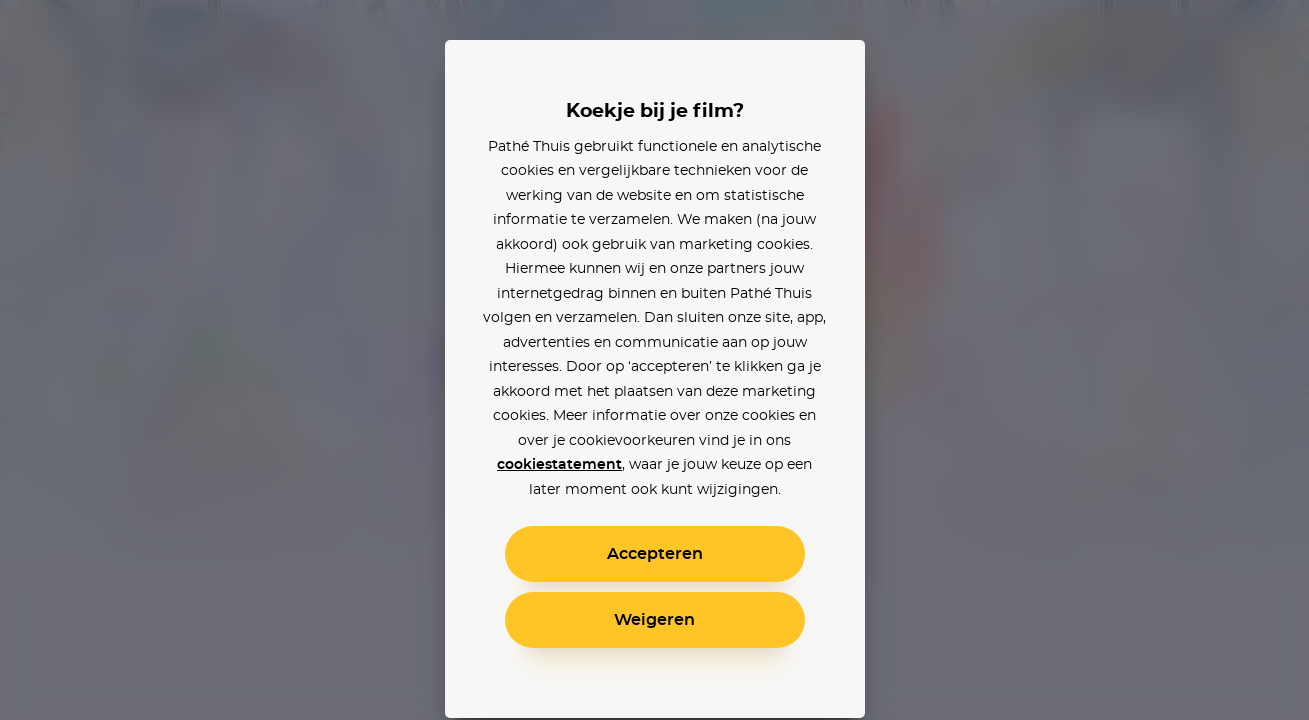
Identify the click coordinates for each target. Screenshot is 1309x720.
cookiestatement (559, 465)
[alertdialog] (654, 360)
